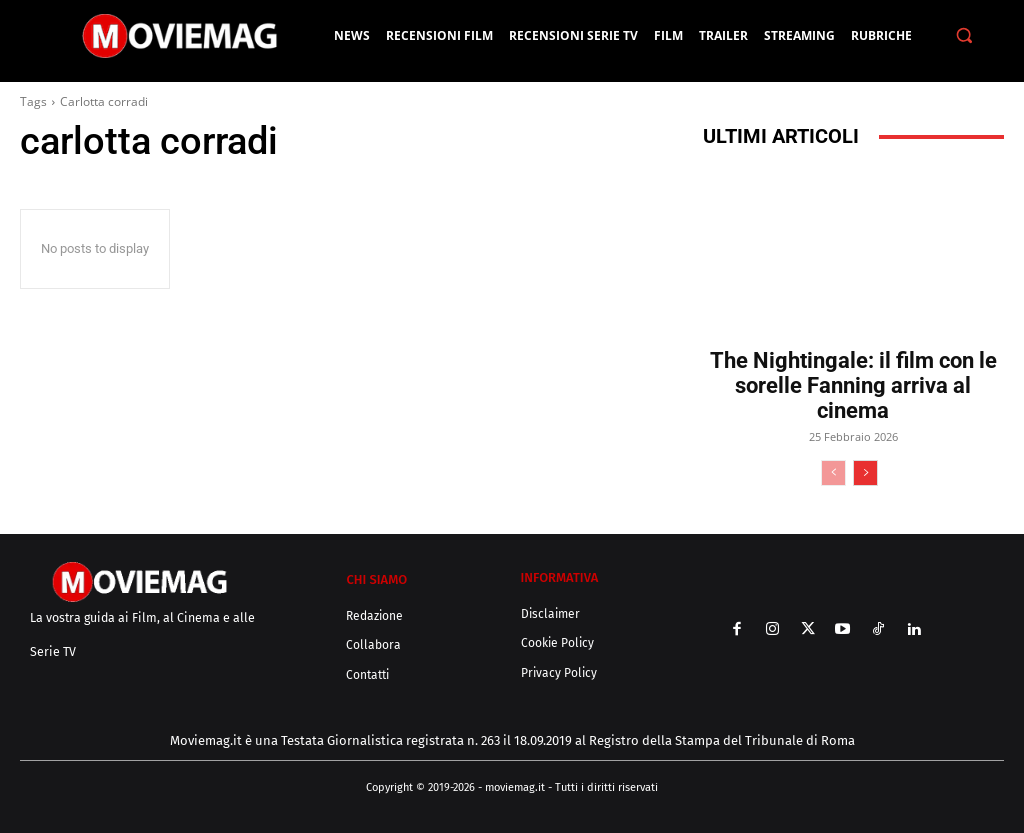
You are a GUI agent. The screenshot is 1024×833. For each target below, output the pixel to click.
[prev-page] (833, 473)
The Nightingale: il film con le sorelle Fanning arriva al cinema (853, 385)
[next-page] (865, 473)
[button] (963, 35)
